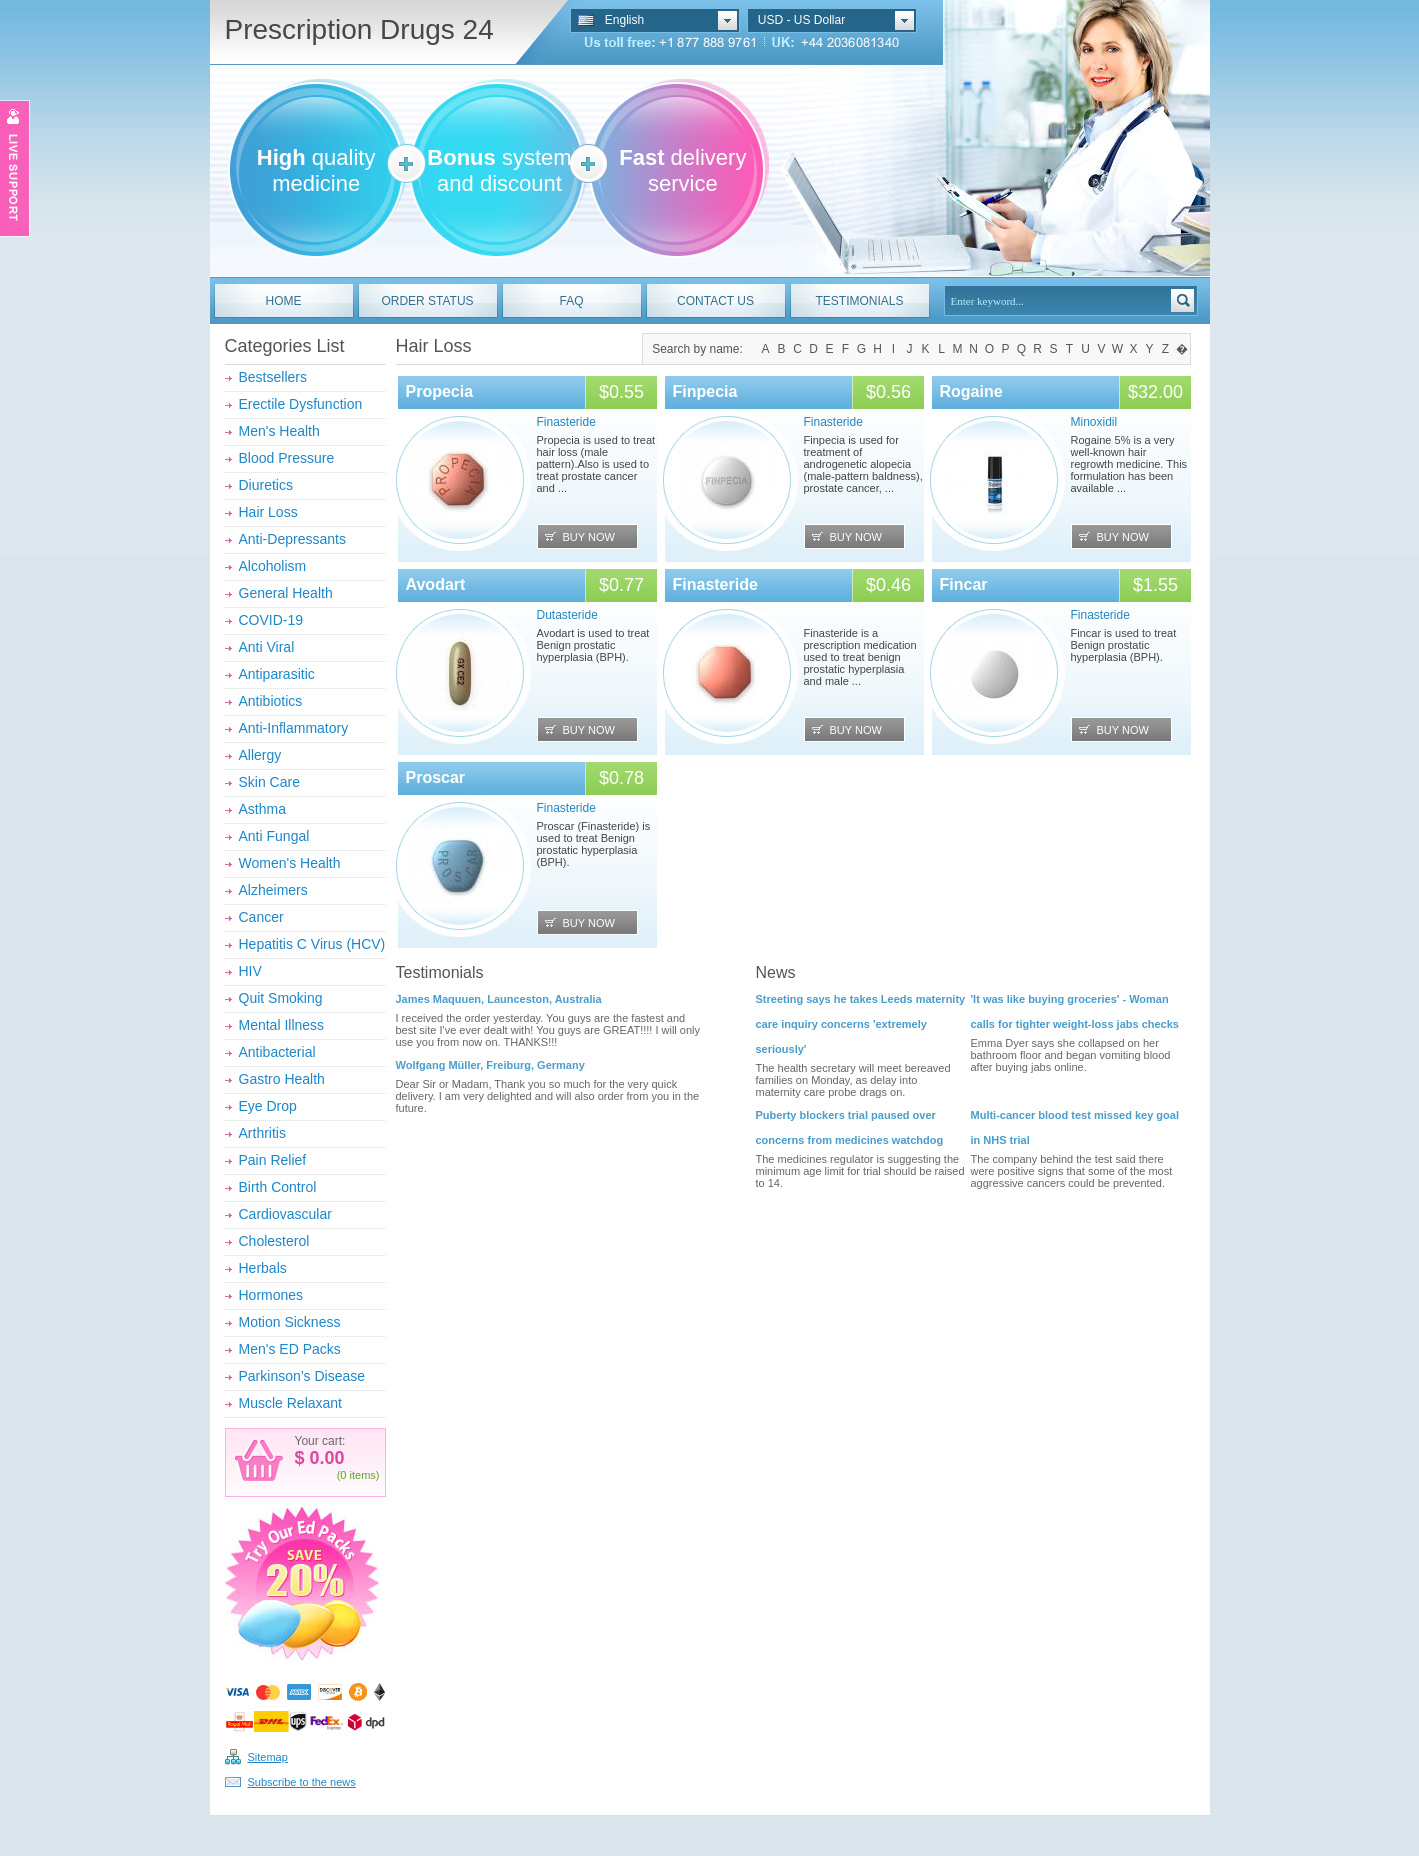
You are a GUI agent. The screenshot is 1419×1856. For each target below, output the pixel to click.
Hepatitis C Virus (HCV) (312, 944)
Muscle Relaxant (291, 1403)
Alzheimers (273, 890)
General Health (286, 593)
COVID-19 (271, 620)
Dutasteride (567, 615)
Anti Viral (267, 647)
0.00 (325, 1458)
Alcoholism (273, 566)
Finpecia (705, 391)
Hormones (271, 1295)
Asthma (262, 809)
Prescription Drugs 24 (359, 29)
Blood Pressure (287, 458)
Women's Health (290, 863)
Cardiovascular (285, 1214)
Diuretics (266, 485)
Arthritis (262, 1133)
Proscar (436, 777)
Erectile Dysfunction (301, 404)
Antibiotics (271, 701)
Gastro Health (282, 1079)
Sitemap (268, 1757)
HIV (250, 971)
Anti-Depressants (292, 539)
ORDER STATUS (427, 301)
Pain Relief (273, 1160)
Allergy (260, 755)
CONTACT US (715, 301)
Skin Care (269, 782)
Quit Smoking (281, 998)
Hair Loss (268, 512)
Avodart (436, 584)
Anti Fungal (274, 836)
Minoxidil (1094, 422)
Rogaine (971, 391)
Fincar (964, 584)
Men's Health (279, 431)
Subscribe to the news (302, 1782)
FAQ (571, 301)
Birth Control (278, 1187)
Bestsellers (273, 377)
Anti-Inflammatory (294, 728)
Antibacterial (277, 1052)
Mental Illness (282, 1025)
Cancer (261, 917)
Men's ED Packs (290, 1349)
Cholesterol (274, 1241)
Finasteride (566, 422)
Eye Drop (268, 1106)
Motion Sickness (290, 1322)
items (363, 1475)
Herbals (263, 1268)
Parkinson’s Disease (302, 1376)
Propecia (440, 391)
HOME (284, 301)
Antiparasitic (277, 674)
